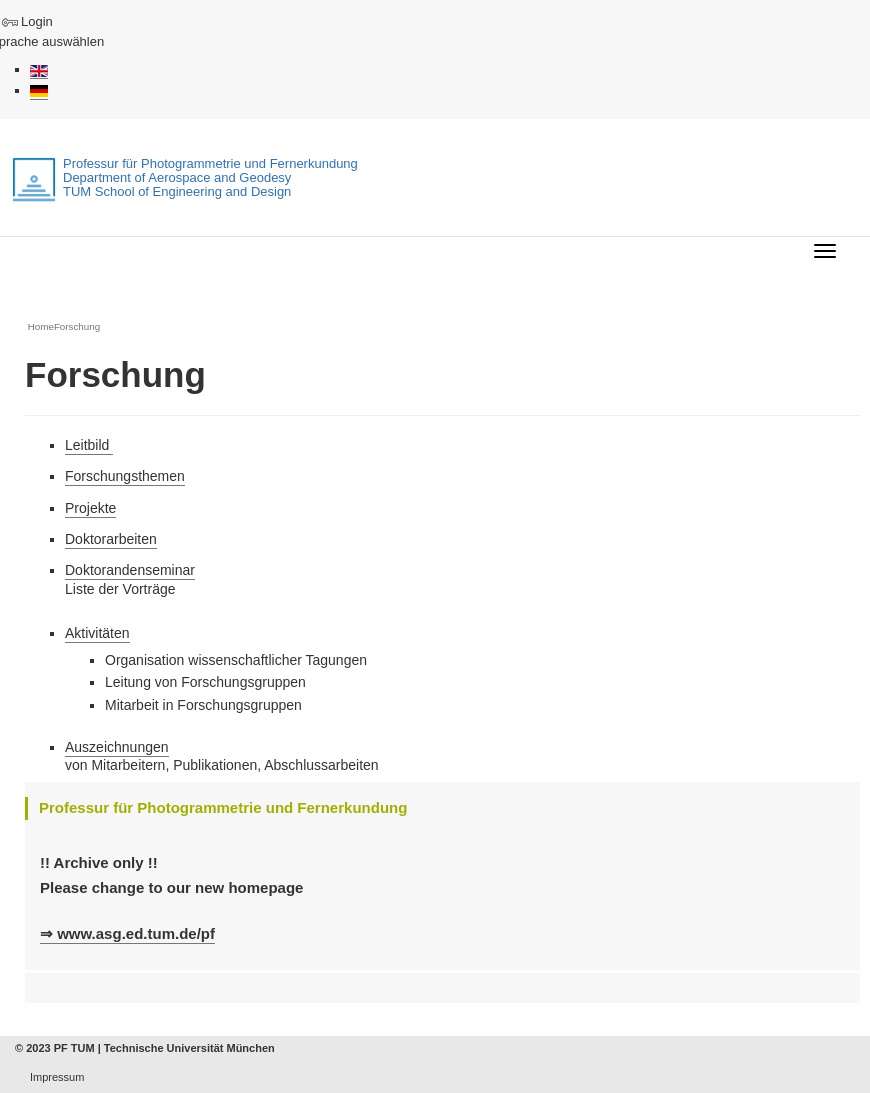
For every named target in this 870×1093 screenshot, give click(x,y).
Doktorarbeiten (111, 539)
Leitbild (89, 445)
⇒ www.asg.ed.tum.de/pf (127, 933)
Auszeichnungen (117, 747)
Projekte (90, 508)
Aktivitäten (97, 633)
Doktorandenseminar (130, 570)
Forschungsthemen (125, 476)
